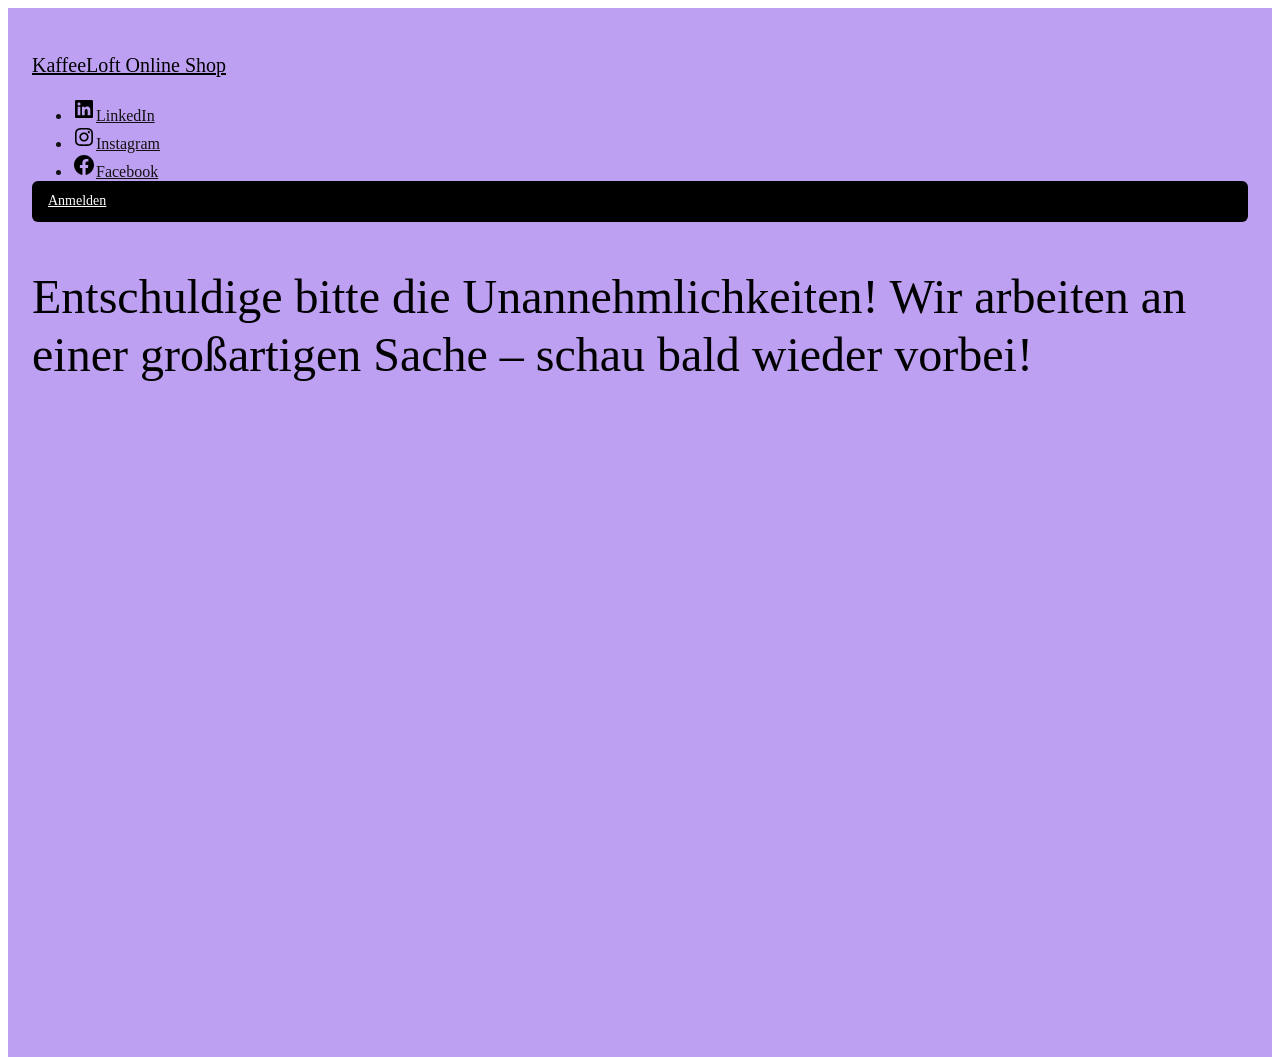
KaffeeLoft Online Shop (129, 65)
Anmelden (77, 200)
